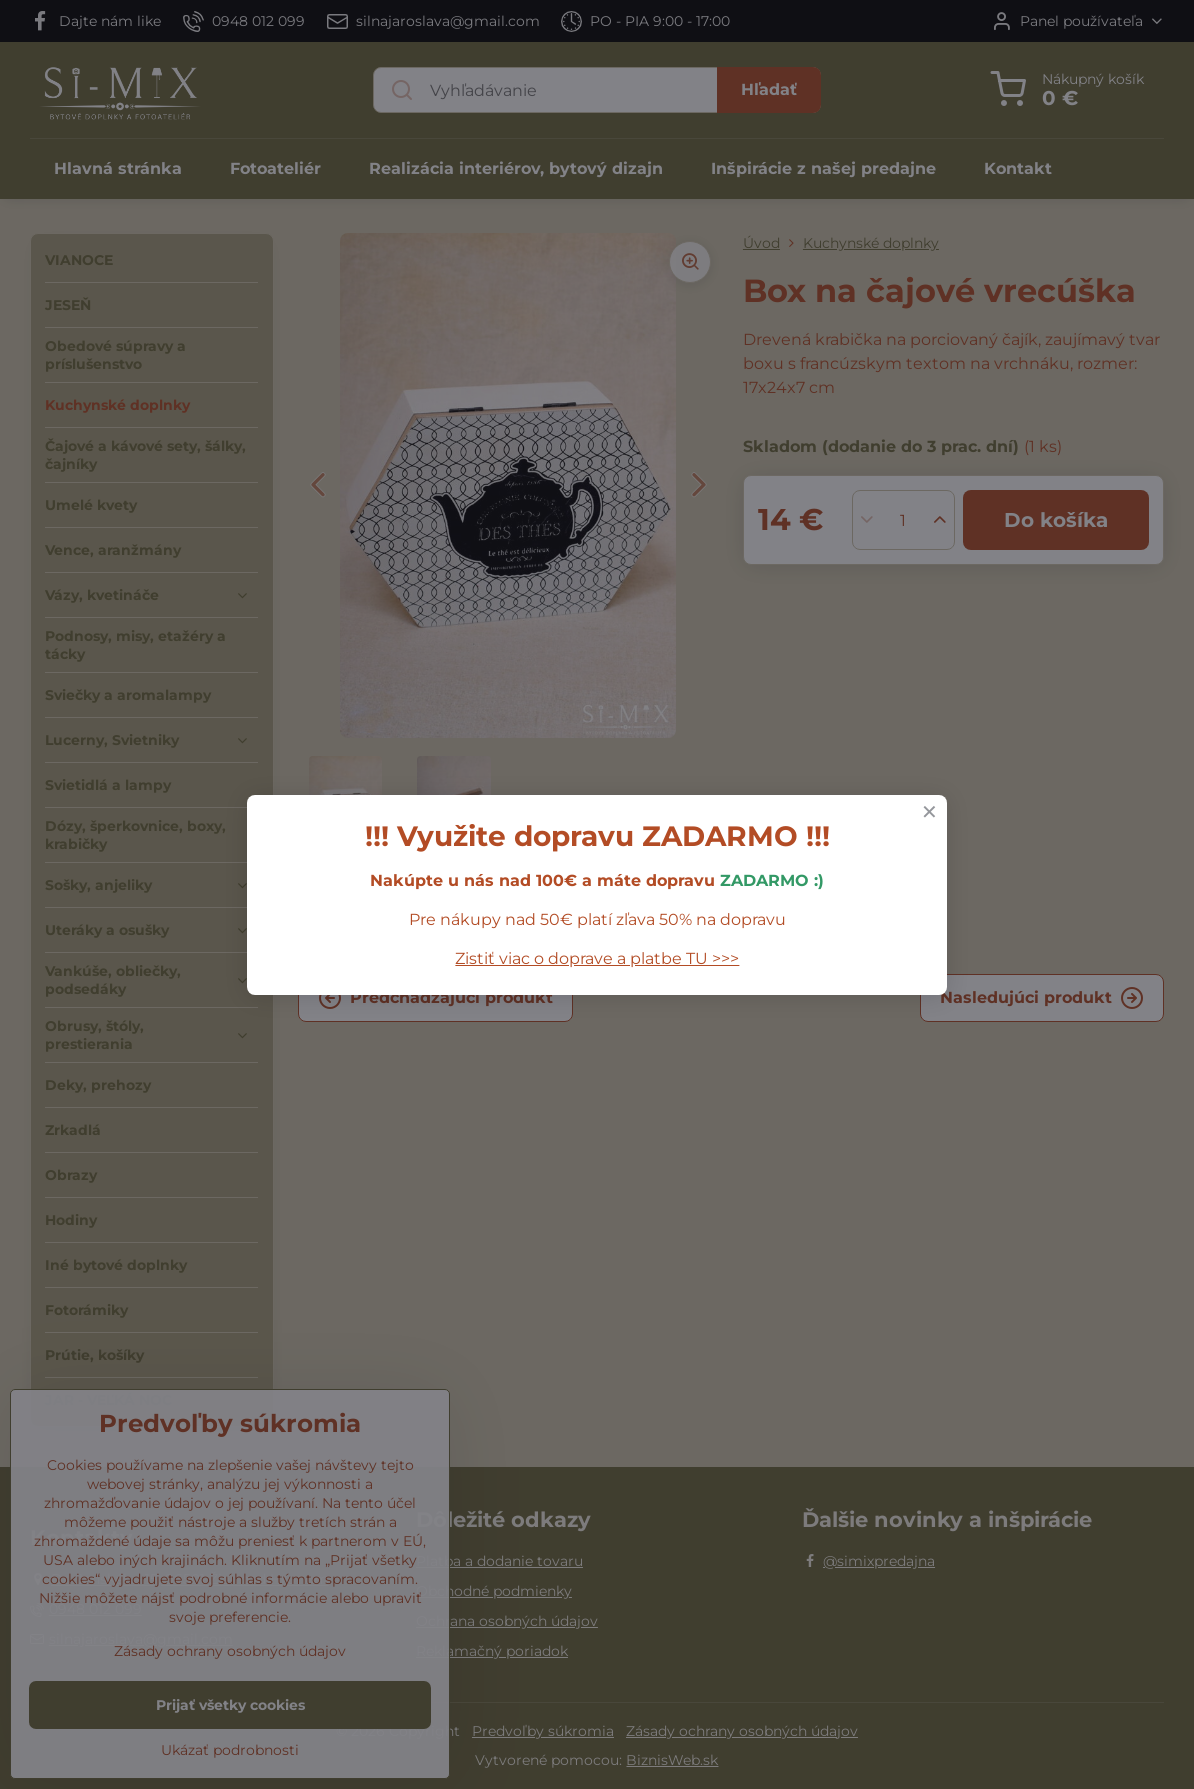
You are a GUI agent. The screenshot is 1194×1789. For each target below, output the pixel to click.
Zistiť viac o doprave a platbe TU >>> (597, 958)
